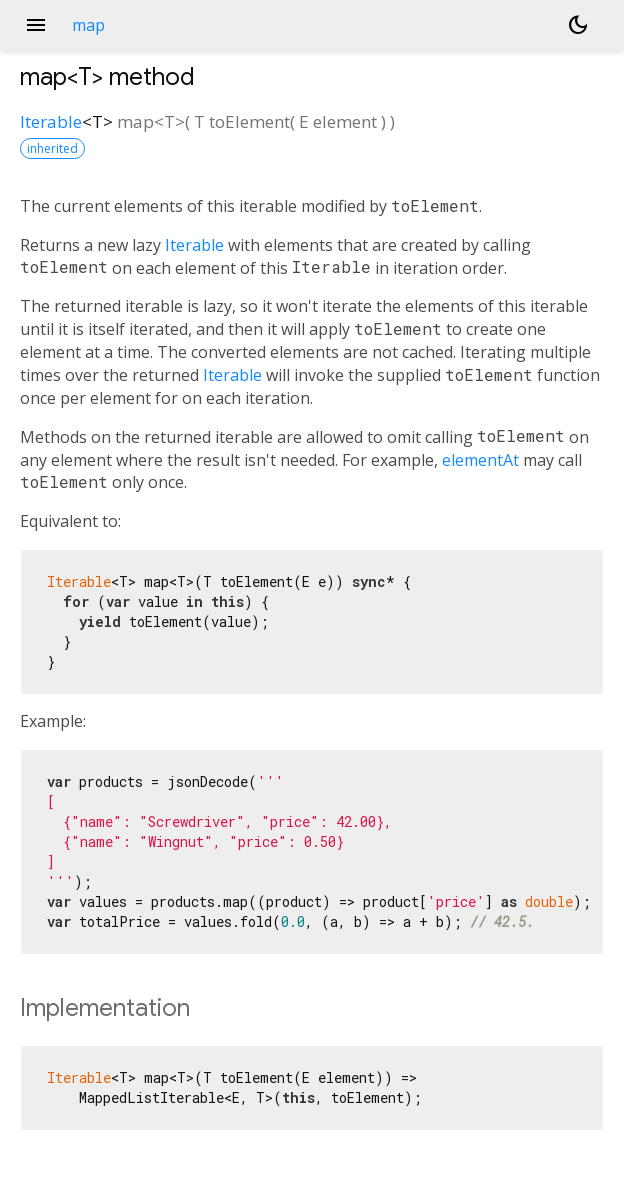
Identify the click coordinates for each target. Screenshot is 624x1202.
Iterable (51, 121)
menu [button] (36, 25)
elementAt (480, 460)
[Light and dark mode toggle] (578, 25)
